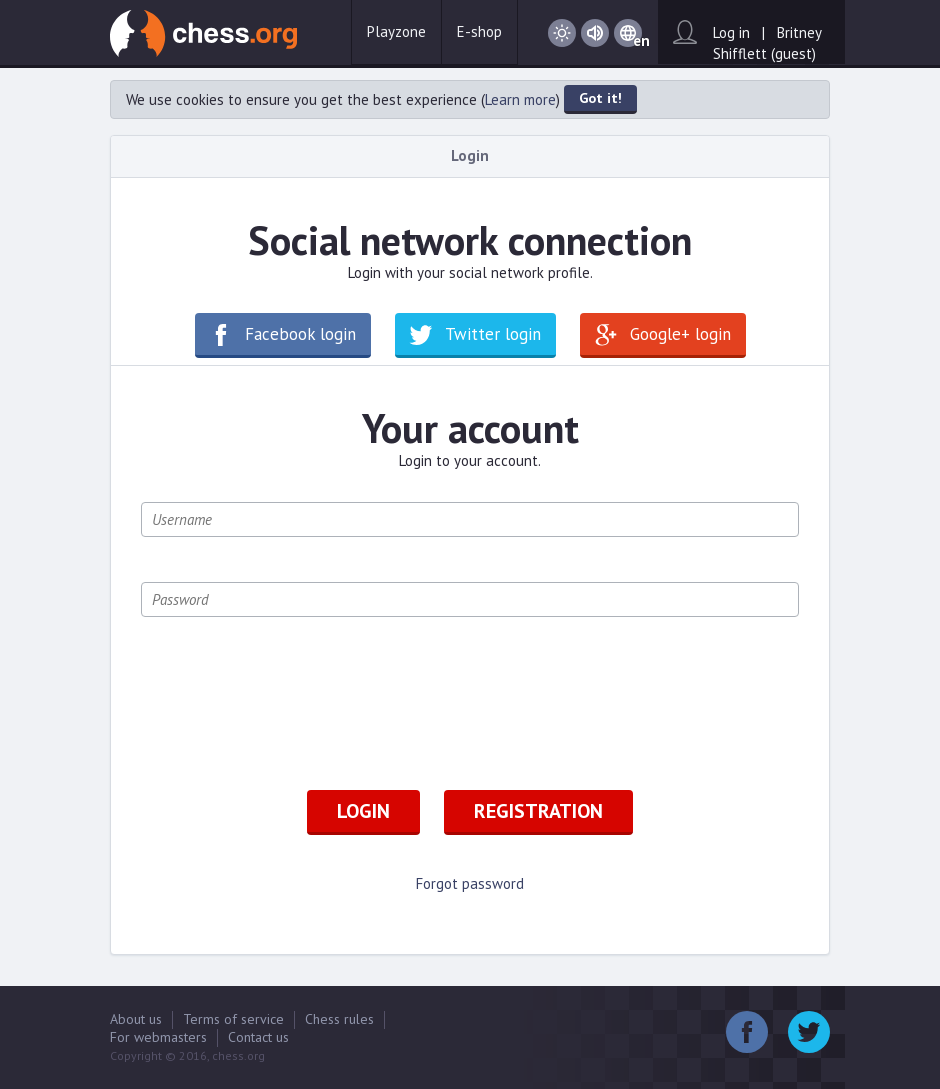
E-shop (479, 31)
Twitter (809, 1032)
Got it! (600, 98)
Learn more (520, 99)
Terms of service (233, 1019)
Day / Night (562, 33)
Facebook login (300, 334)
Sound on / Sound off (595, 33)
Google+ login (680, 334)
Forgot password (470, 883)
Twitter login (493, 334)
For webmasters (158, 1037)
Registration (538, 811)
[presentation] (293, 701)
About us (136, 1019)
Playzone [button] (396, 31)
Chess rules (339, 1019)
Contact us (258, 1037)
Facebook (747, 1032)
